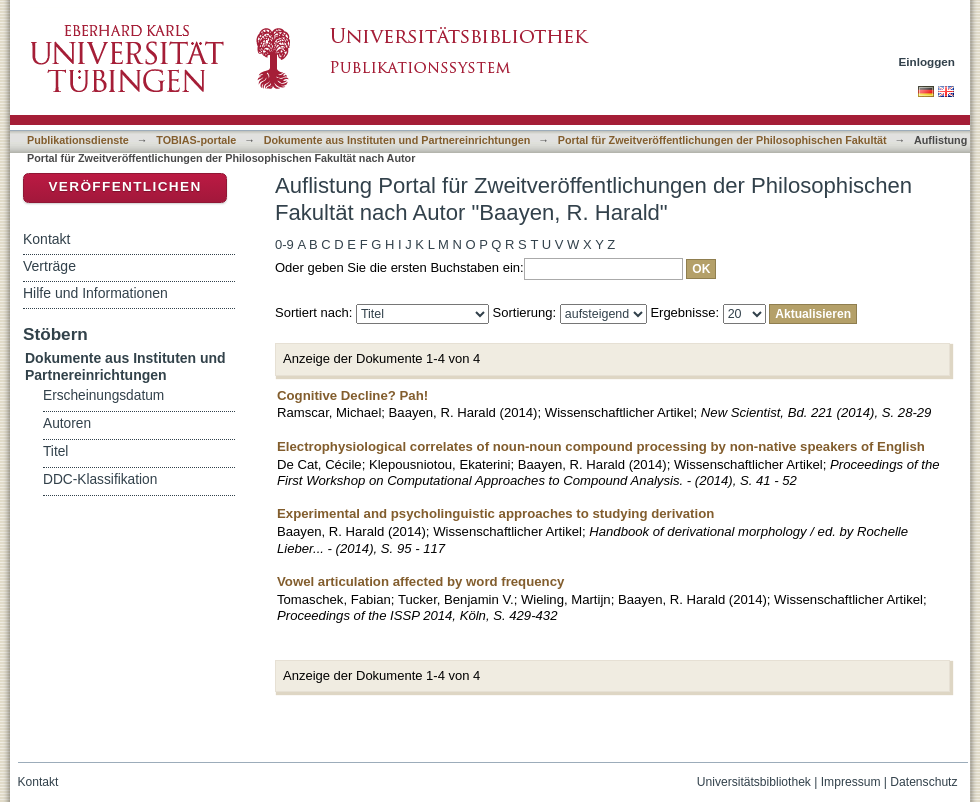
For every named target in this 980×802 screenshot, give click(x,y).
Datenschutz (923, 782)
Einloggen (927, 61)
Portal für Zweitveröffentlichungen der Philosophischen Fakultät (722, 140)
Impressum (851, 782)
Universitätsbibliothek (754, 782)
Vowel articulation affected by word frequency (420, 581)
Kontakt (46, 239)
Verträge (49, 266)
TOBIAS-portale (196, 140)
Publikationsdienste (78, 140)
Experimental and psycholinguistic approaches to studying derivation (495, 513)
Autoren (67, 423)
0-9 (284, 244)
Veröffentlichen (124, 186)
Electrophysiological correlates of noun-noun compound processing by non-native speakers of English (601, 446)
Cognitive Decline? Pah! (352, 395)
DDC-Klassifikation (100, 479)
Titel (55, 451)
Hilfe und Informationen (95, 293)
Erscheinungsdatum (103, 395)
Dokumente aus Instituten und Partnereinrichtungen (397, 140)
